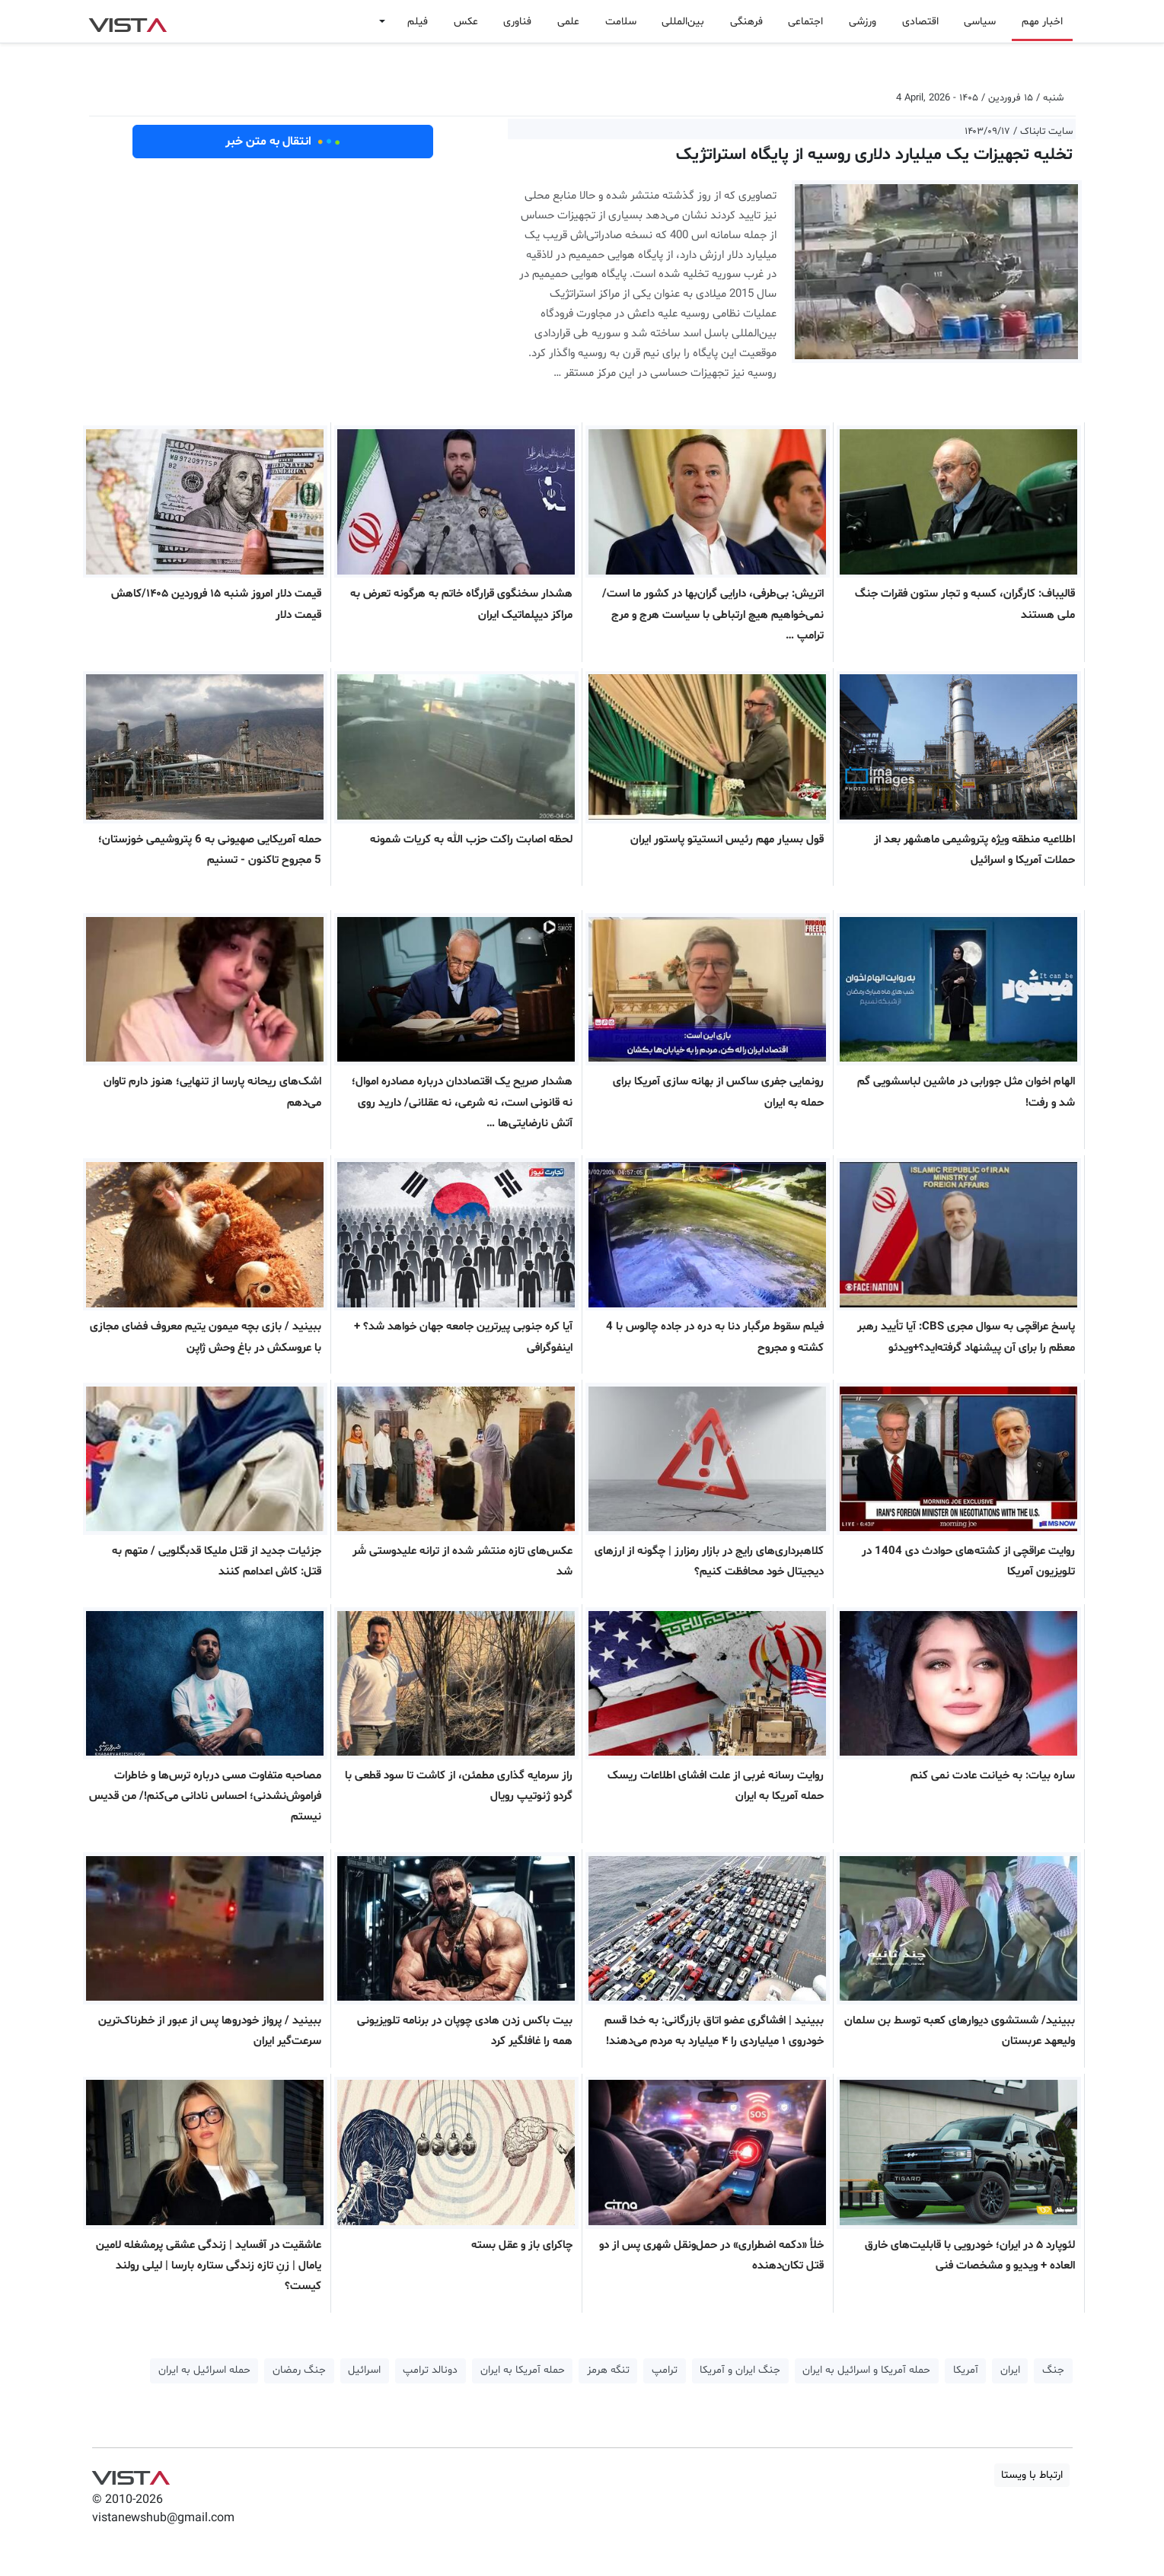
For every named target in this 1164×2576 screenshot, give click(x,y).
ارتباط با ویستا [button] (1032, 2475)
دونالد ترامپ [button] (430, 2370)
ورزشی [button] (862, 21)
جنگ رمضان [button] (299, 2370)
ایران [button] (1010, 2370)
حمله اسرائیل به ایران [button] (204, 2370)
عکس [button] (466, 21)
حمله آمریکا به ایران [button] (522, 2370)
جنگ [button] (1053, 2370)
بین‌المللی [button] (683, 21)
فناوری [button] (517, 21)
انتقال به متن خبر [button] (282, 141)
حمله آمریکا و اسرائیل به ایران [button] (866, 2370)
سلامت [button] (620, 21)
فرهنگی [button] (746, 21)
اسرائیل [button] (364, 2370)
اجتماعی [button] (805, 21)
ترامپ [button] (665, 2370)
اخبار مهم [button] (1042, 21)
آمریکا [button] (965, 2370)
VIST (127, 21)
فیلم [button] (417, 21)
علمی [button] (568, 21)
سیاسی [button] (980, 21)
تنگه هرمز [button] (608, 2370)
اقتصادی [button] (920, 21)
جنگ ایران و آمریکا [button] (740, 2370)
